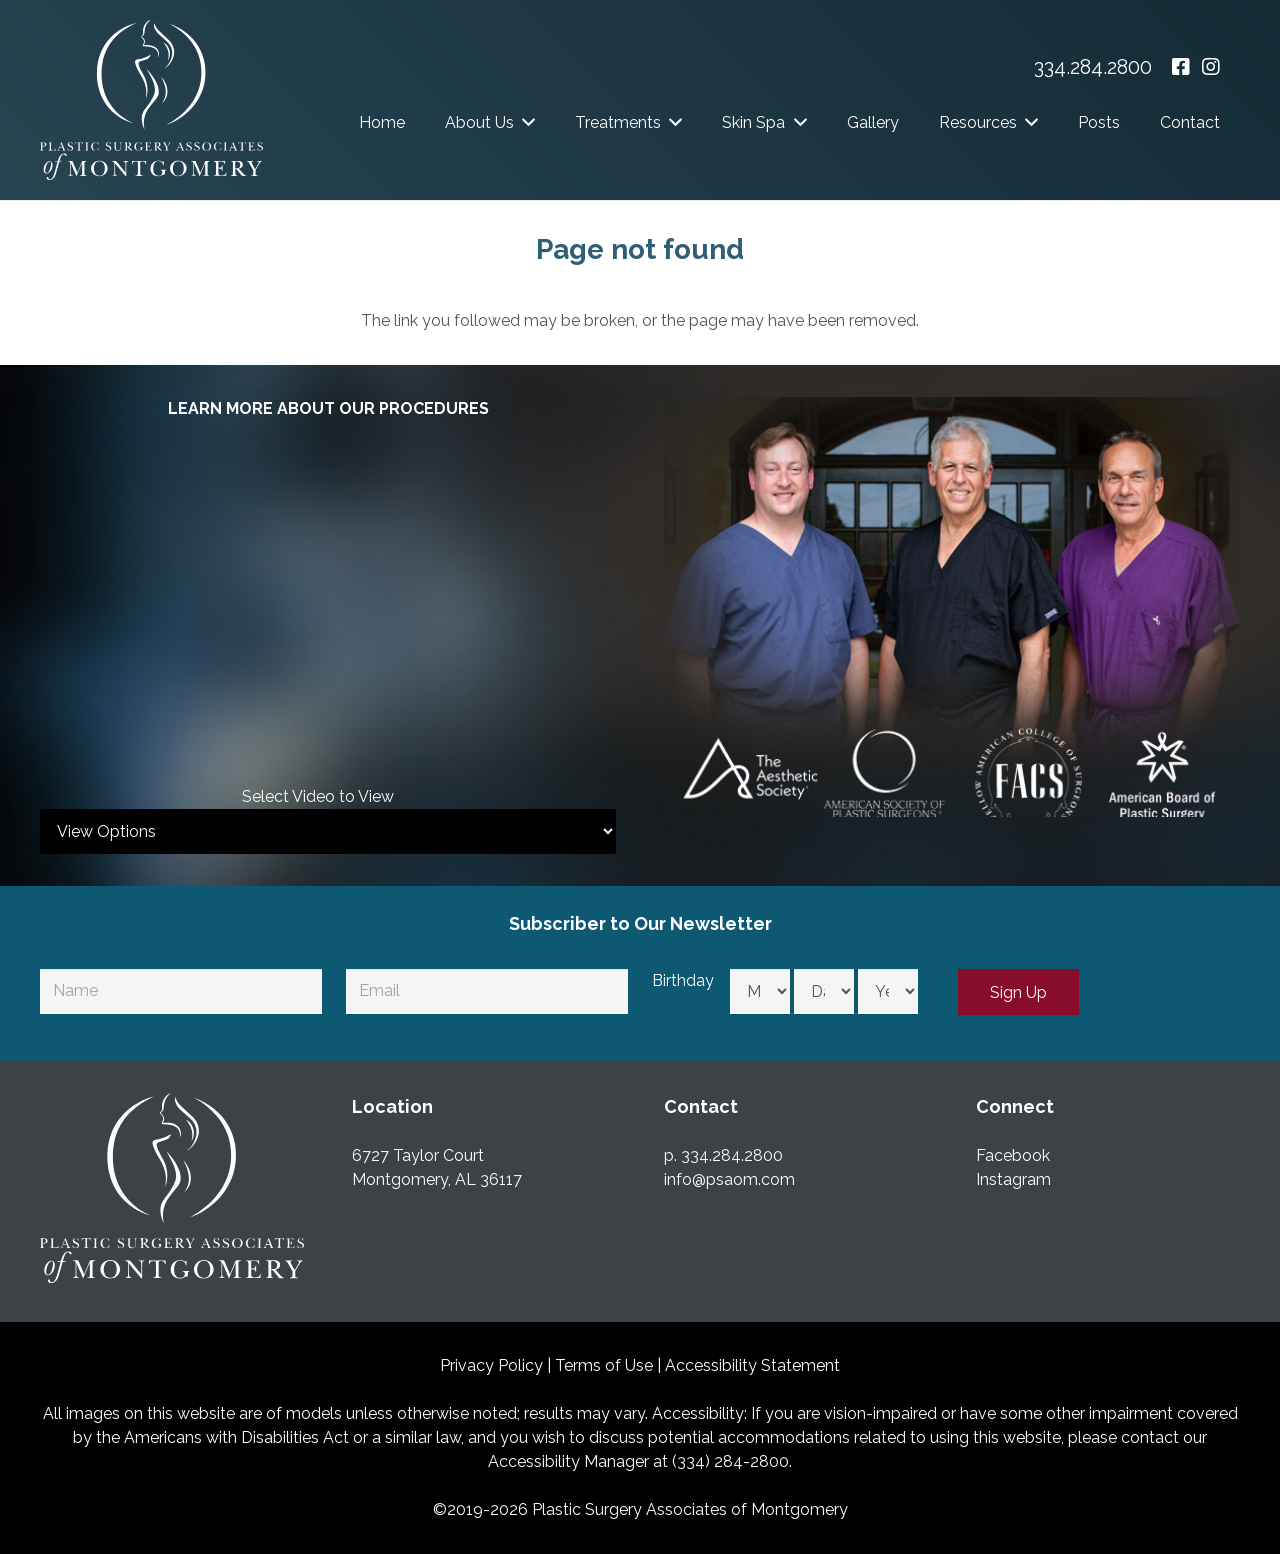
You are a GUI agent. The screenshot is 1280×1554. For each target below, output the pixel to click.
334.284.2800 (1093, 67)
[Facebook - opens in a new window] (1181, 67)
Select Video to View (318, 796)
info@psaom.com (729, 1179)
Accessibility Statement (752, 1365)
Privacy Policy (491, 1365)
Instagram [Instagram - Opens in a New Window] (1013, 1179)
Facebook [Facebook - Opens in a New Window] (1013, 1155)
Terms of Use (604, 1365)
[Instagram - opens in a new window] (1211, 67)
